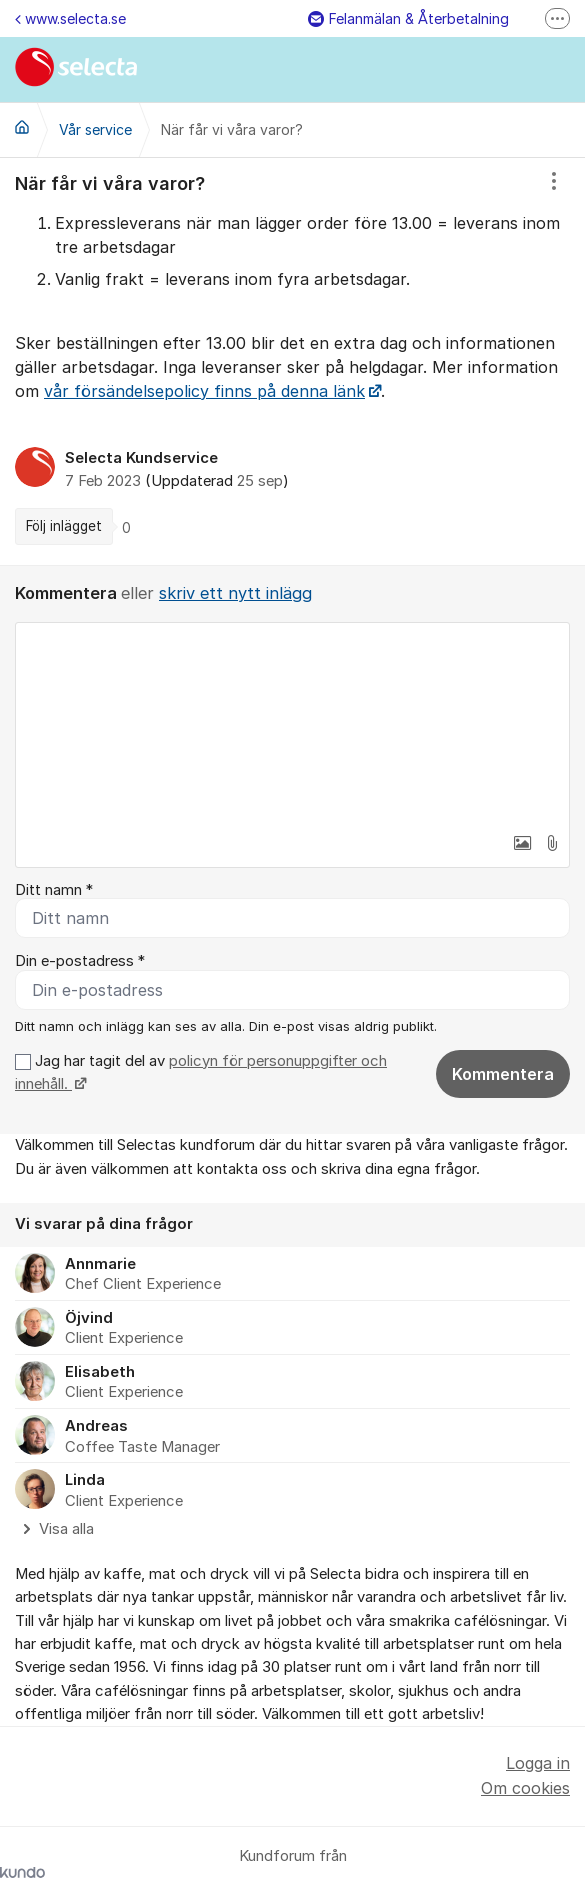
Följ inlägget (64, 526)
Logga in (538, 1763)
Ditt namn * (54, 890)
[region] (292, 361)
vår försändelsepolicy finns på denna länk (204, 391)
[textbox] (292, 723)
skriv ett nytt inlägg (235, 593)
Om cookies (525, 1788)
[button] (522, 843)
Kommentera (503, 1074)
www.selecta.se (70, 18)
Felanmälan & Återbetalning (408, 18)
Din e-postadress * (80, 961)
